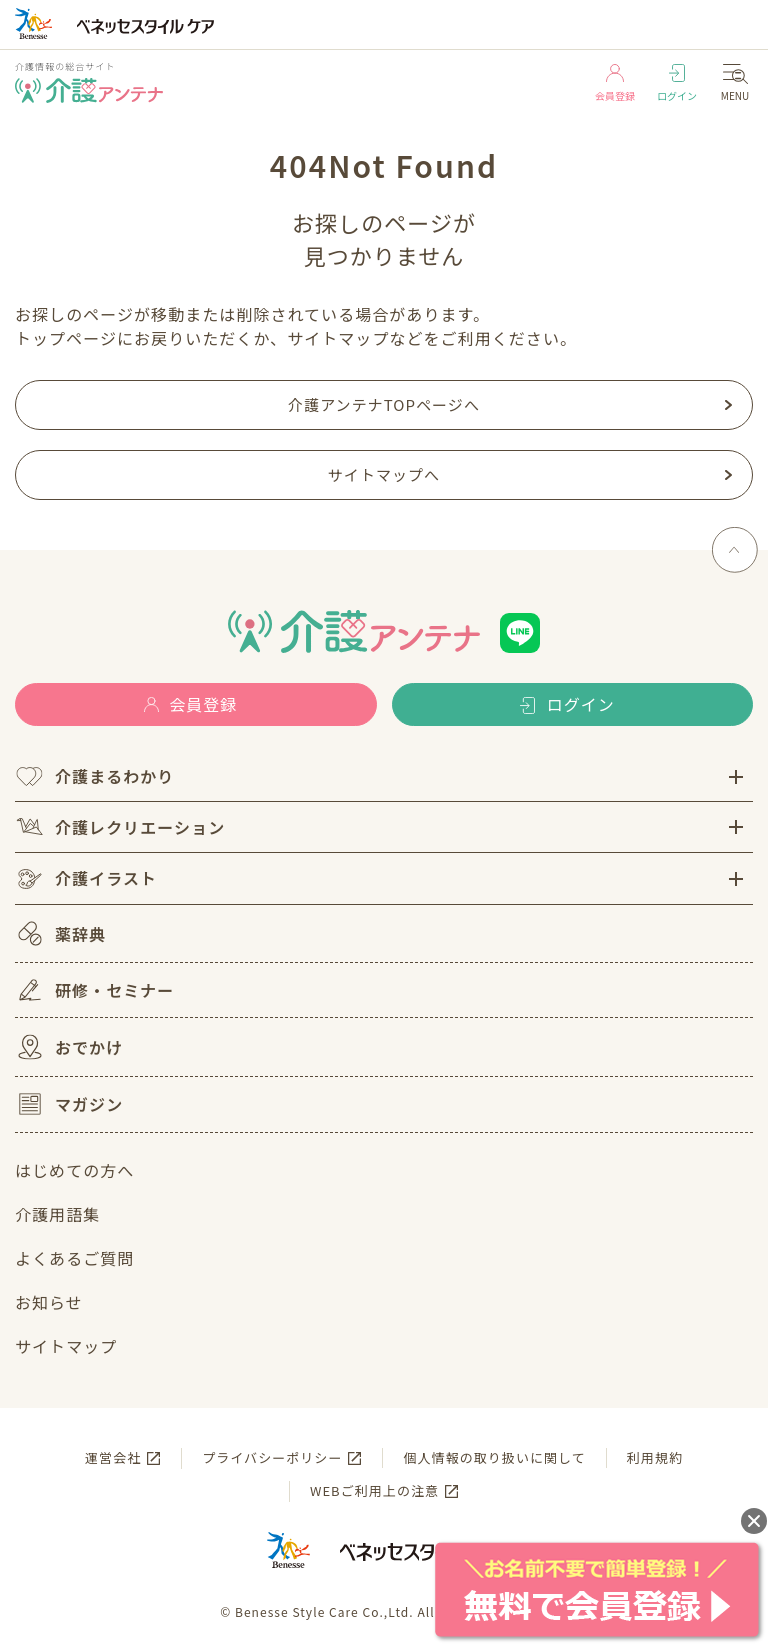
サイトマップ (66, 1346)
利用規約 (655, 1457)
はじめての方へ (74, 1170)
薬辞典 (60, 933)
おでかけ (69, 1047)
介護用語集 (57, 1214)
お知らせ (49, 1302)
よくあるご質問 (74, 1258)
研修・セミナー (94, 990)
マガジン (69, 1104)
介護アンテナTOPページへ (384, 404)
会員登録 (615, 83)
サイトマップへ (384, 474)
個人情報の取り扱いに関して (494, 1457)
